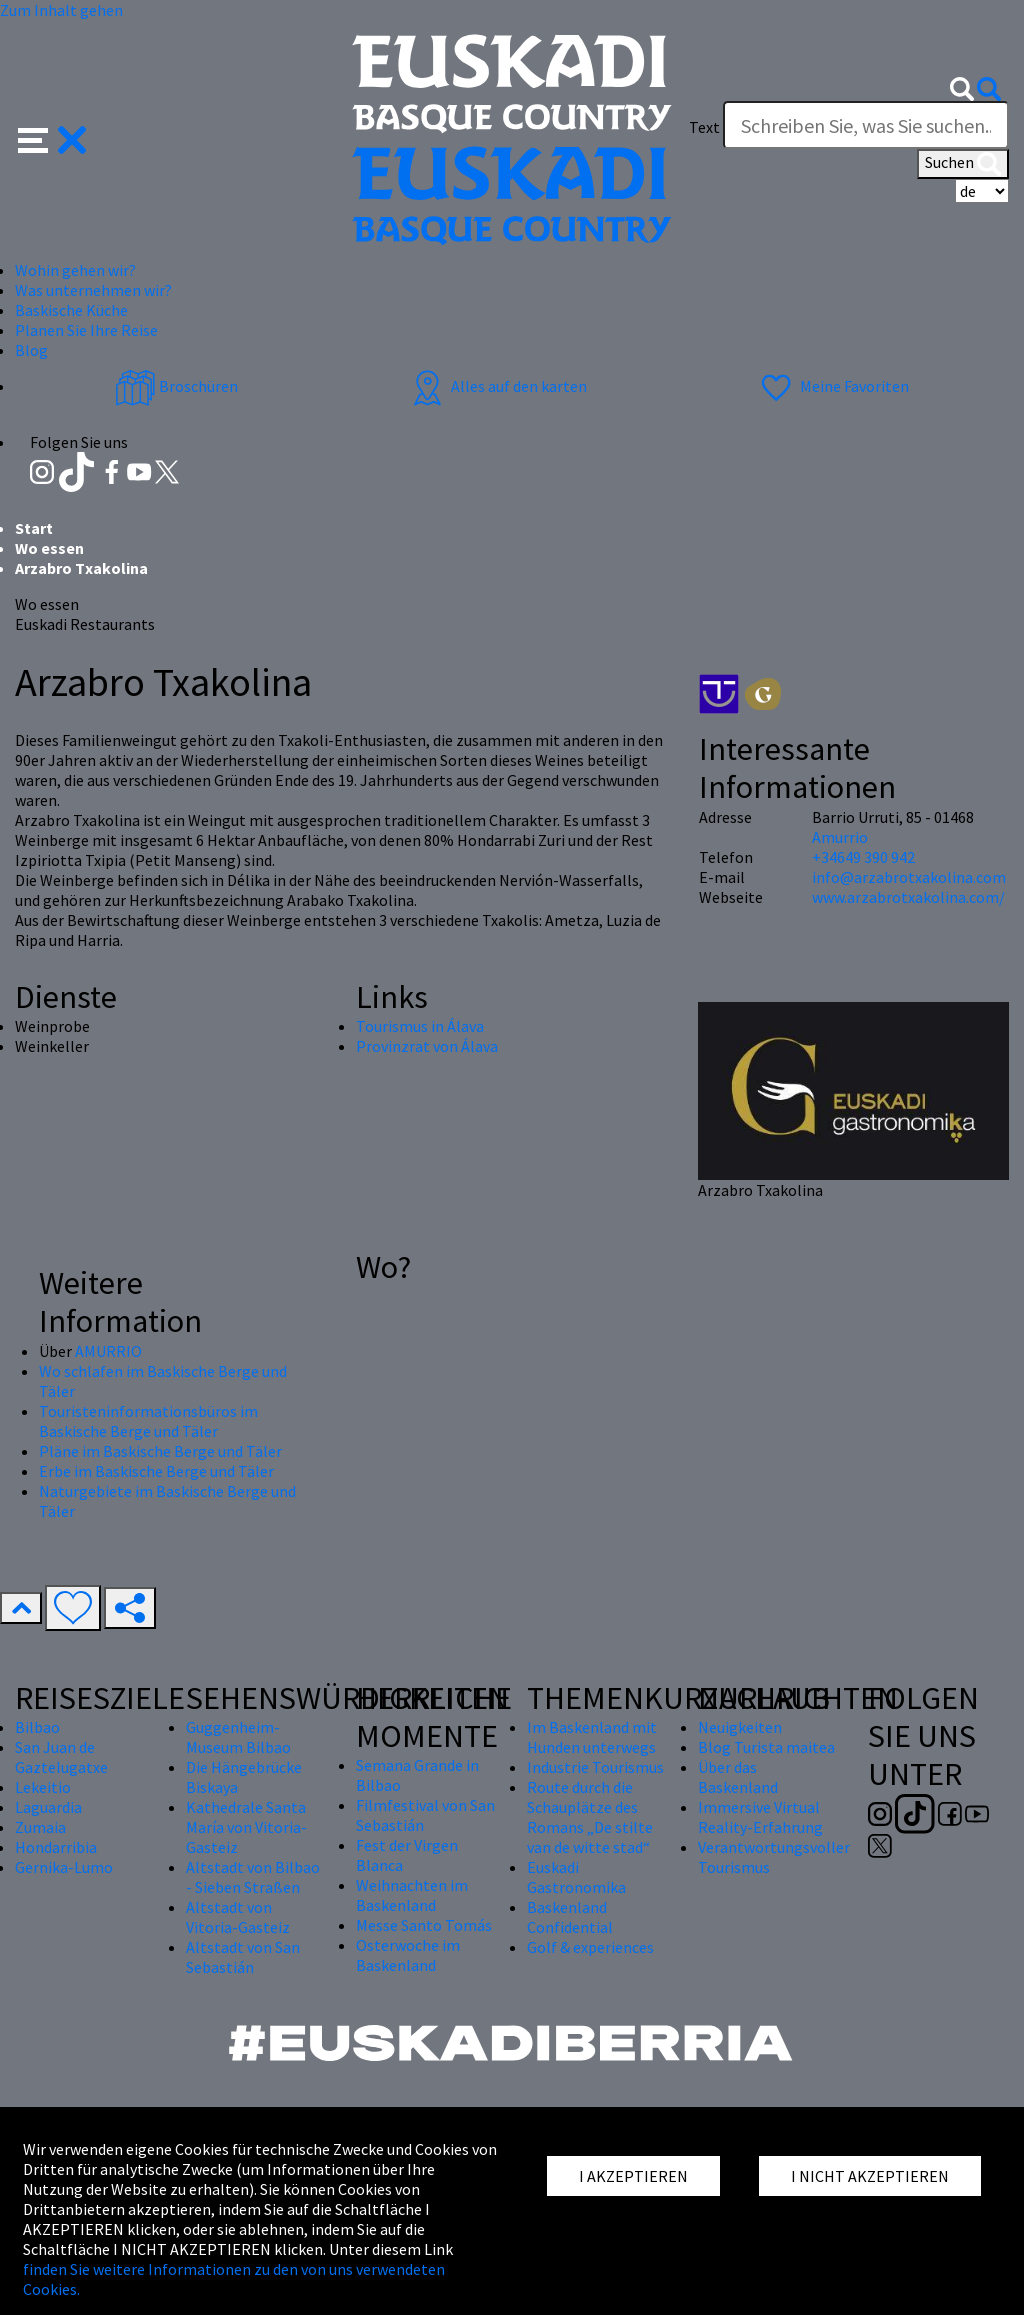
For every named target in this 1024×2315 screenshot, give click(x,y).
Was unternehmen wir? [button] (93, 290)
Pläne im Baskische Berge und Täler (160, 1451)
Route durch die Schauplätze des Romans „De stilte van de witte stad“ (590, 1817)
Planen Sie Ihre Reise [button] (86, 330)
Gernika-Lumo (64, 1867)
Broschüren (176, 386)
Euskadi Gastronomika (576, 1877)
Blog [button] (31, 350)
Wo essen (49, 548)
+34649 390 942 (863, 857)
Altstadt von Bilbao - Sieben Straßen (253, 1877)
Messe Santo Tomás (424, 1925)
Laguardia (48, 1807)
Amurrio (840, 837)
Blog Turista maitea (766, 1747)
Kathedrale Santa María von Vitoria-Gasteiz (246, 1827)
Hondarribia (56, 1847)
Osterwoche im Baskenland (408, 1955)
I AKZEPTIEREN (633, 2176)
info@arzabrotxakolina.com (909, 877)
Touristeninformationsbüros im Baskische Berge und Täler (148, 1421)
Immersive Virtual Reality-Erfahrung (760, 1817)
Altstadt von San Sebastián (243, 1957)
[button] (52, 138)
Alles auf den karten (497, 386)
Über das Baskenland (738, 1777)
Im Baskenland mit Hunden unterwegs (592, 1737)
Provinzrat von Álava (427, 1046)
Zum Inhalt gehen (61, 10)
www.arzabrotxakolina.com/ (908, 897)
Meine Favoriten (832, 386)
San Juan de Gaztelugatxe (61, 1757)
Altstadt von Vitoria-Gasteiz (238, 1917)
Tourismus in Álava (420, 1026)
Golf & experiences (590, 1947)
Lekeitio (43, 1787)
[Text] (866, 125)
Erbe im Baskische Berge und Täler (156, 1471)
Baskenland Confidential (570, 1917)
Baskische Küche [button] (71, 310)
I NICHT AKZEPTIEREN (870, 2176)
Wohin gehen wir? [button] (75, 270)
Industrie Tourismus (595, 1767)
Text (704, 127)
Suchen (963, 164)
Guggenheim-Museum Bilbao (238, 1737)
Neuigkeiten (740, 1727)
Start (34, 528)
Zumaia (40, 1827)
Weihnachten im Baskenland (412, 1895)
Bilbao (37, 1727)
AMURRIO (108, 1351)
